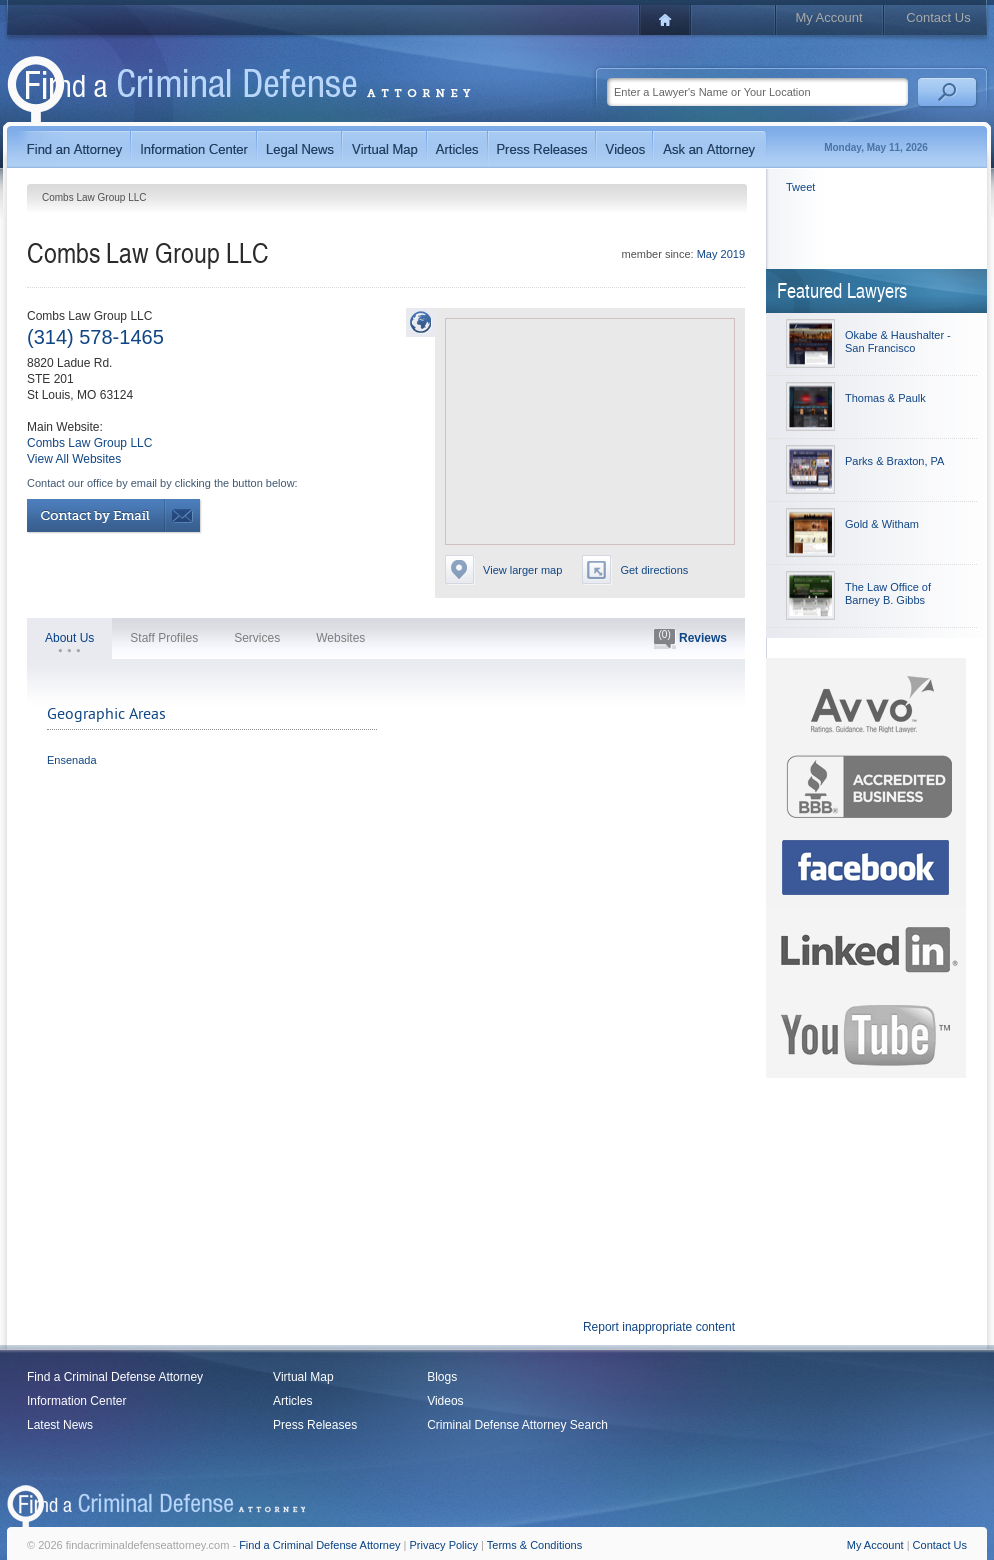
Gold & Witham (882, 524)
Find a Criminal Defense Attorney (115, 1377)
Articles (292, 1401)
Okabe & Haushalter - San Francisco (898, 341)
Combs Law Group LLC (89, 443)
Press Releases (315, 1425)
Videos (445, 1401)
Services (257, 638)
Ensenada (72, 760)
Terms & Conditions (534, 1545)
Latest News (60, 1425)
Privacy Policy (444, 1545)
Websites (340, 638)
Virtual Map (303, 1377)
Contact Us (938, 17)
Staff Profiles (164, 638)
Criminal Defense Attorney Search (517, 1425)
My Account (828, 17)
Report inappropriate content (659, 1327)
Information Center (76, 1401)
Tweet (800, 187)
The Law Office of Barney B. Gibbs (888, 593)
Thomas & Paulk (885, 398)
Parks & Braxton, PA (894, 461)
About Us (69, 638)
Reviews (690, 639)
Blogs (442, 1377)
